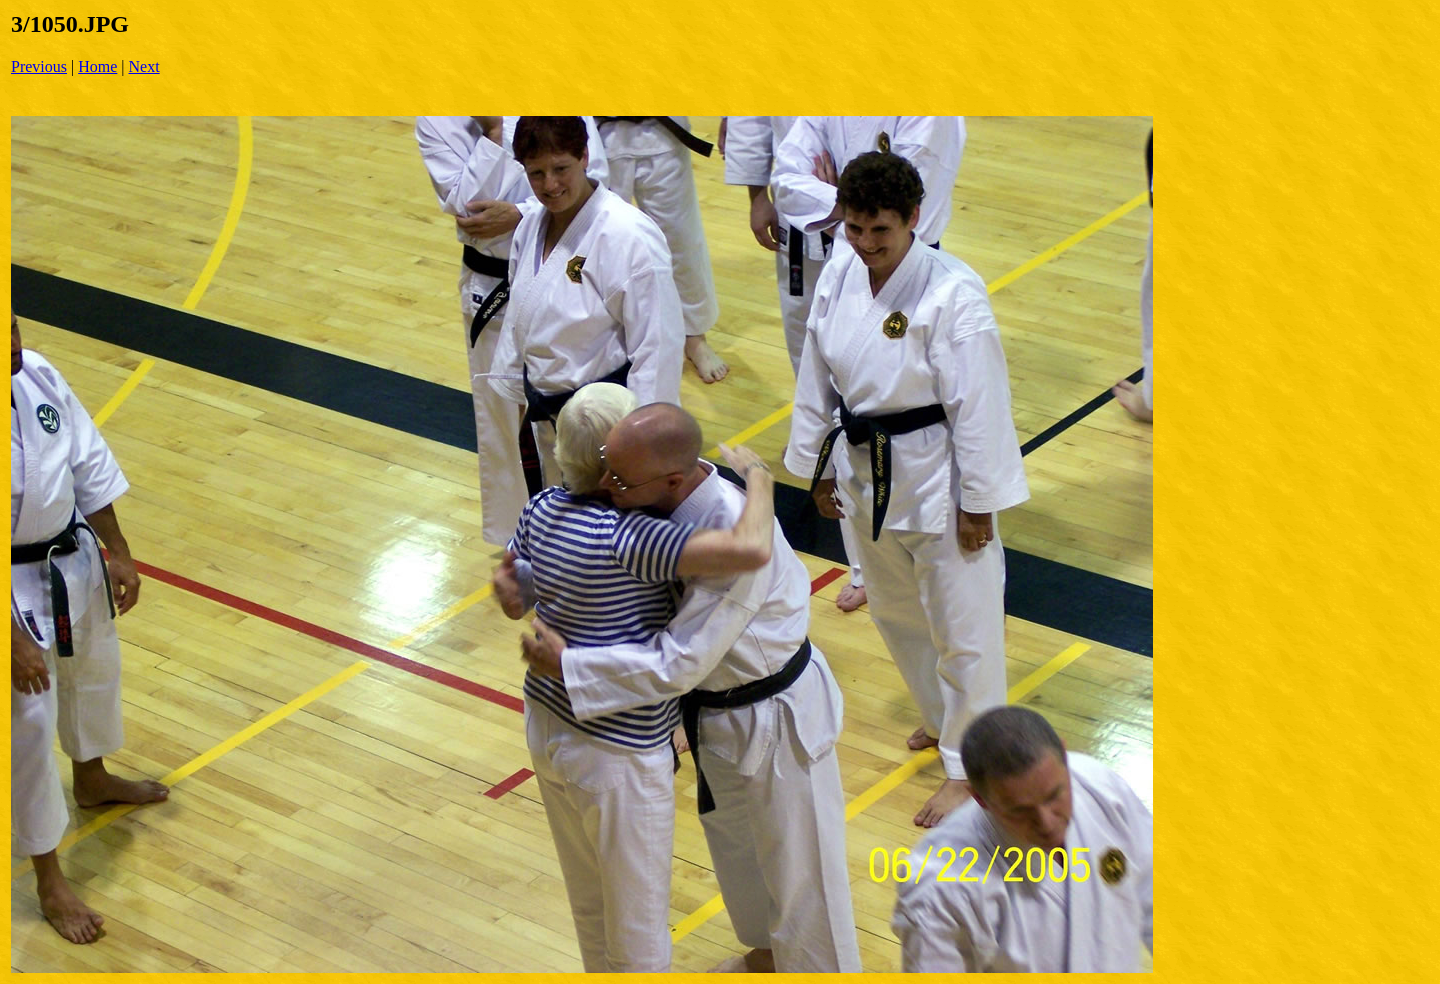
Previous (39, 66)
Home (97, 66)
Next (144, 66)
